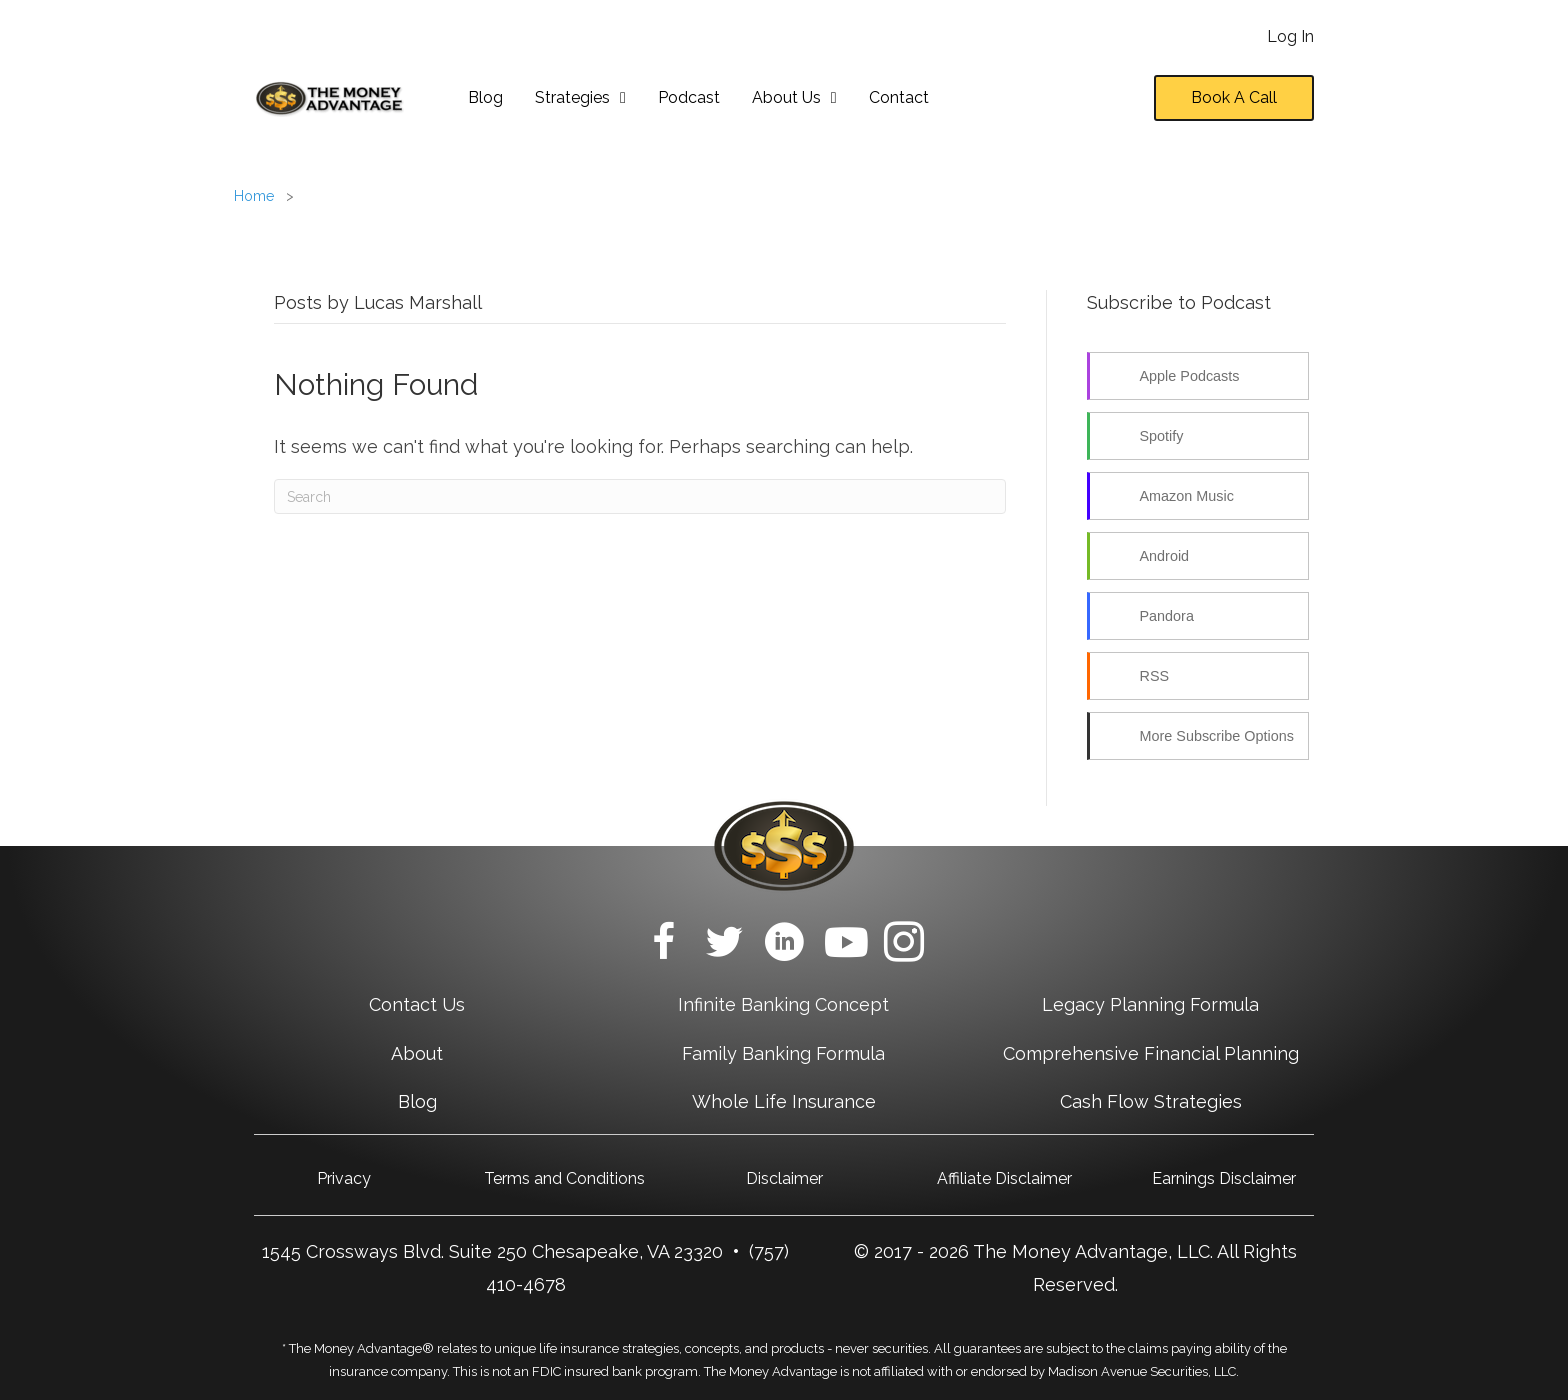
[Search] (640, 496)
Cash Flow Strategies (1151, 1101)
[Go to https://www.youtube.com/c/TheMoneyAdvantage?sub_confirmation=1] (844, 944)
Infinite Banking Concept (783, 1004)
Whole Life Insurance (784, 1101)
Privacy (344, 1178)
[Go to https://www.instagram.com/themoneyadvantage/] (904, 945)
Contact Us (417, 1004)
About (417, 1053)
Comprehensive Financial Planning (1151, 1053)
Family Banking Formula (783, 1053)
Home (254, 196)
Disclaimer (784, 1178)
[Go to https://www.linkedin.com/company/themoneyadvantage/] (784, 945)
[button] (1234, 98)
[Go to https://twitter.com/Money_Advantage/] (724, 945)
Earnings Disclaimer (1224, 1178)
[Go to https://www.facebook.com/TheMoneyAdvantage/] (664, 945)
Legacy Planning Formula (1150, 1004)
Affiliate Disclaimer (1004, 1178)
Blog (417, 1101)
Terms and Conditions (564, 1178)
